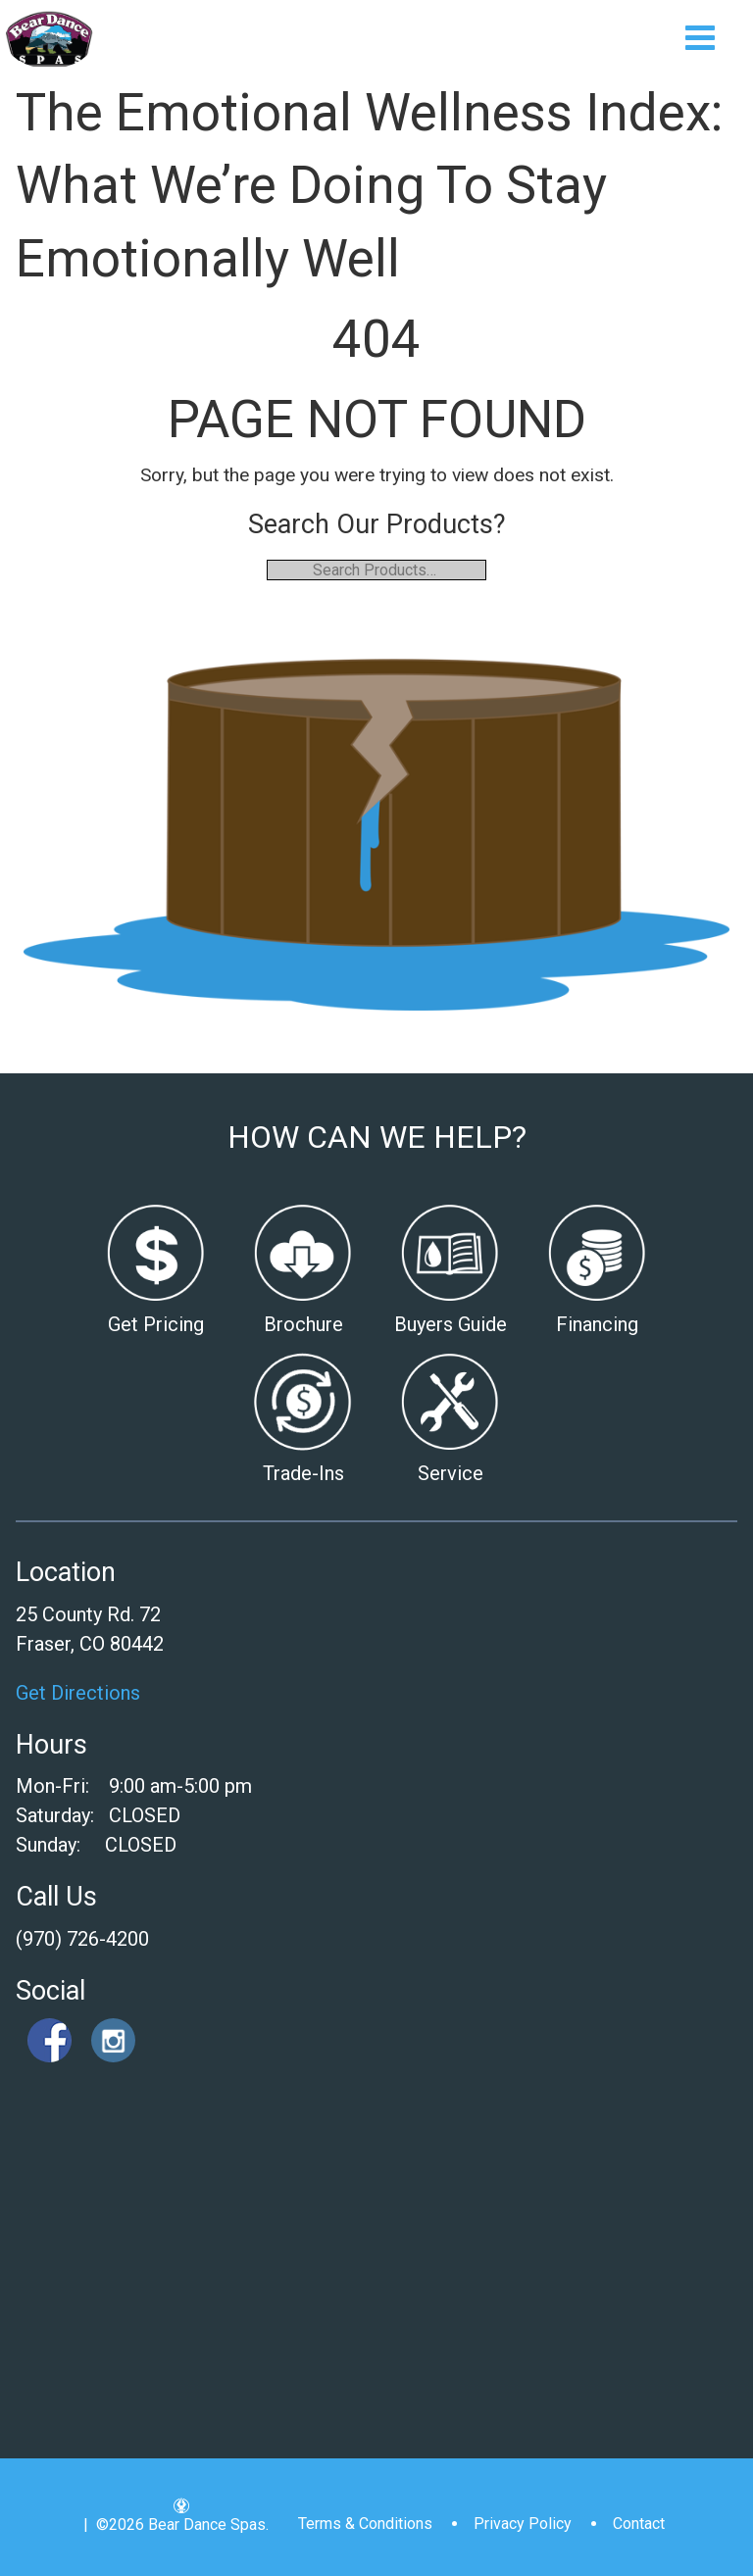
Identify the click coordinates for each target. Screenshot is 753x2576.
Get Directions (78, 1693)
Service (450, 1473)
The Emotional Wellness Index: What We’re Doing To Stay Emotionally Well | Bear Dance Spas (49, 39)
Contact (639, 2523)
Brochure (303, 1324)
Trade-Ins (303, 1473)
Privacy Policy (523, 2523)
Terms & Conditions (365, 2523)
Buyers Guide (450, 1324)
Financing (597, 1324)
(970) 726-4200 (82, 1939)
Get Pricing (156, 1324)
